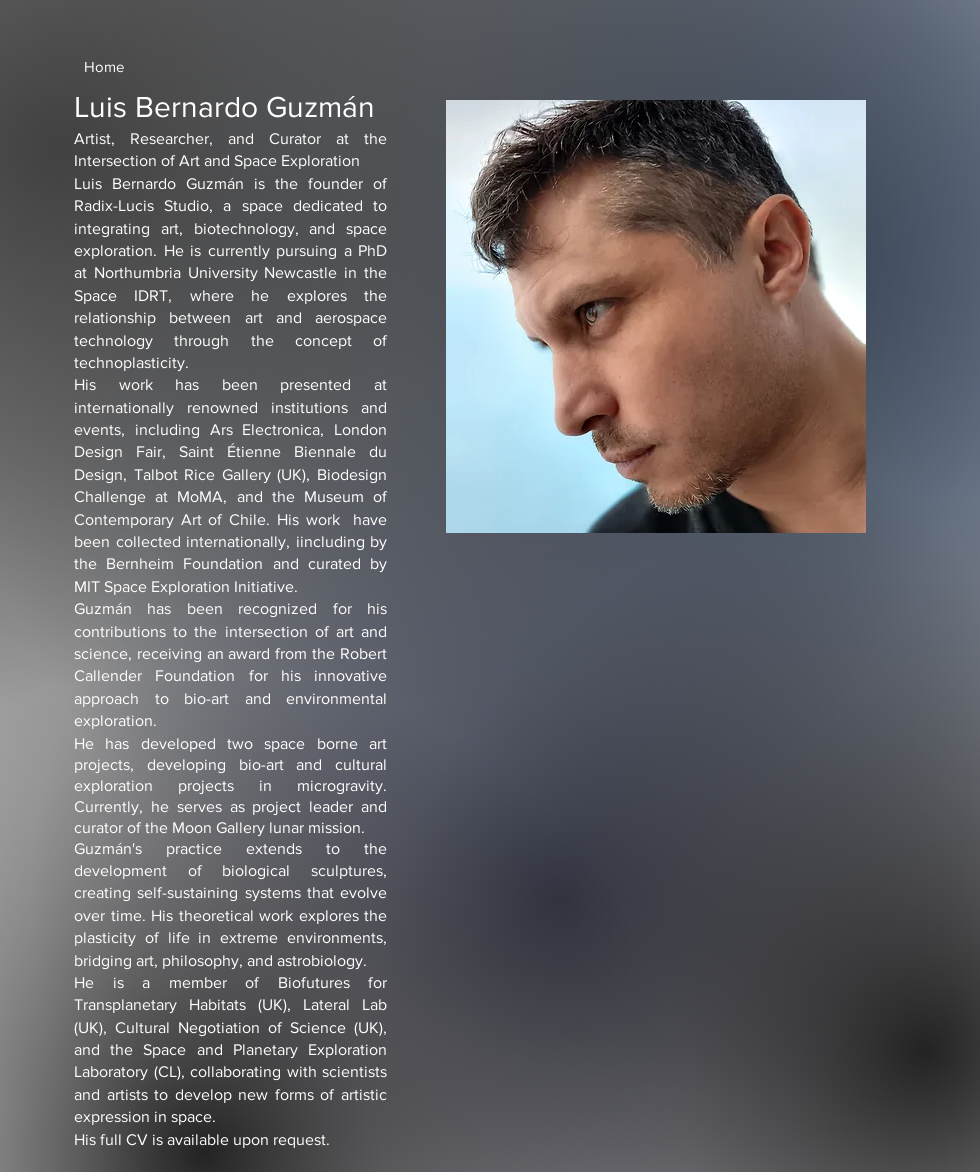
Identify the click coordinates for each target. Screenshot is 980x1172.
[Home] (104, 66)
